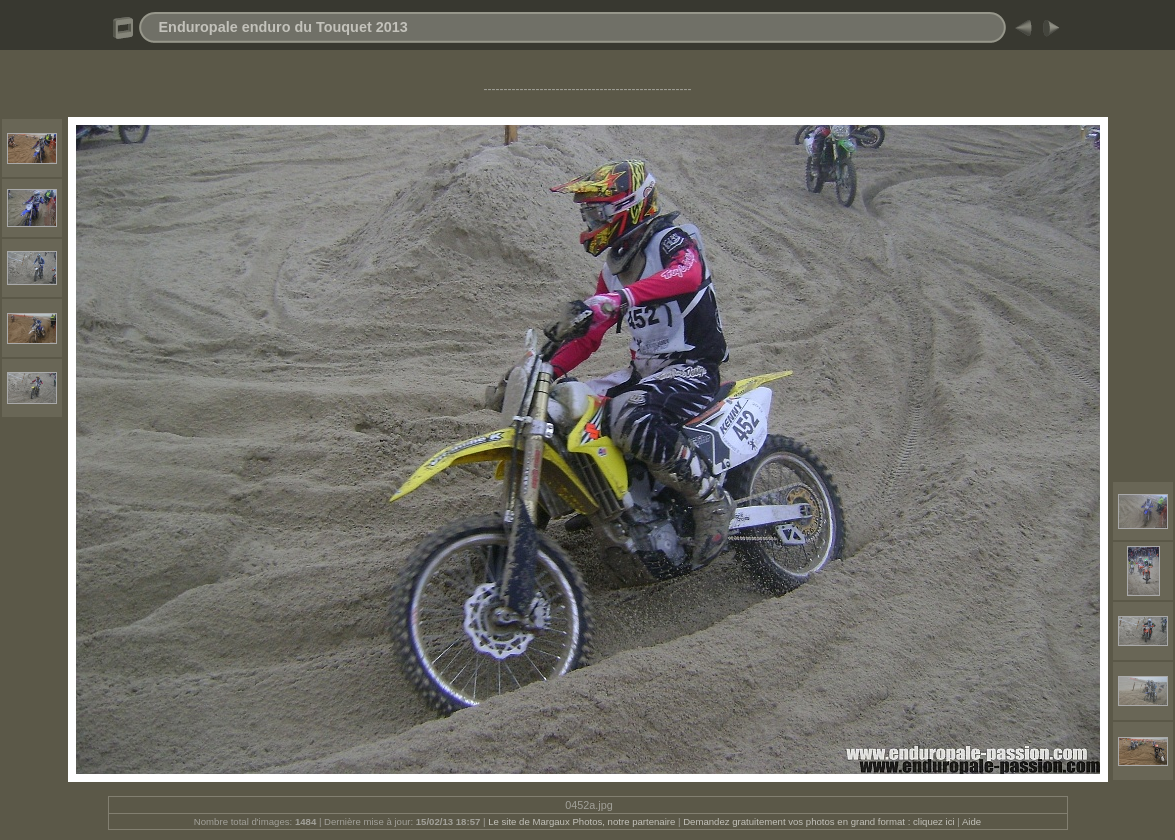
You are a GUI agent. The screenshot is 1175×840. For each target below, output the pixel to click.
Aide (971, 821)
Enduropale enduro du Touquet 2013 (283, 27)
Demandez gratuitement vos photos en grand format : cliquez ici (820, 821)
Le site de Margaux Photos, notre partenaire (583, 821)
